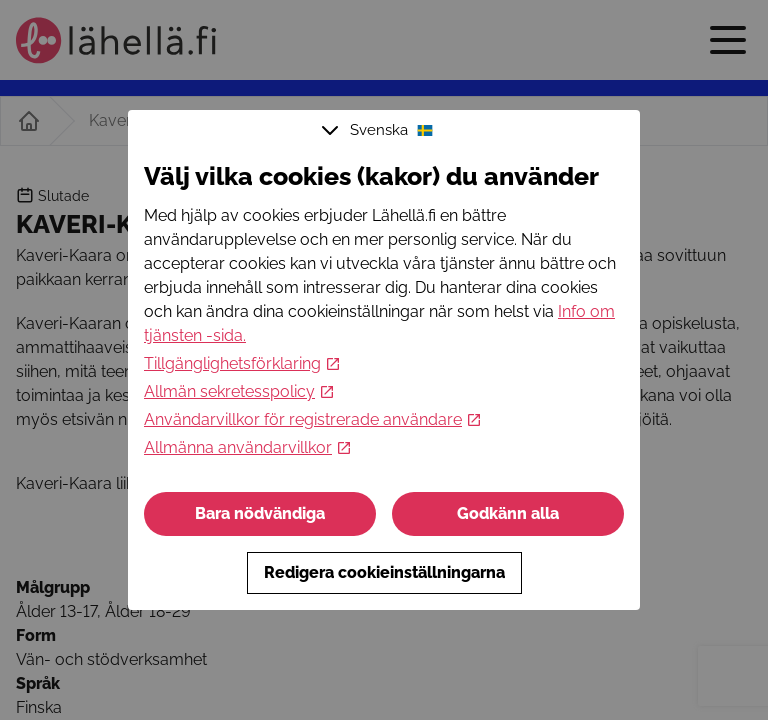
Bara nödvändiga (260, 513)
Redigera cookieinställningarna (384, 572)
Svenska (380, 130)
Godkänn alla (508, 513)
